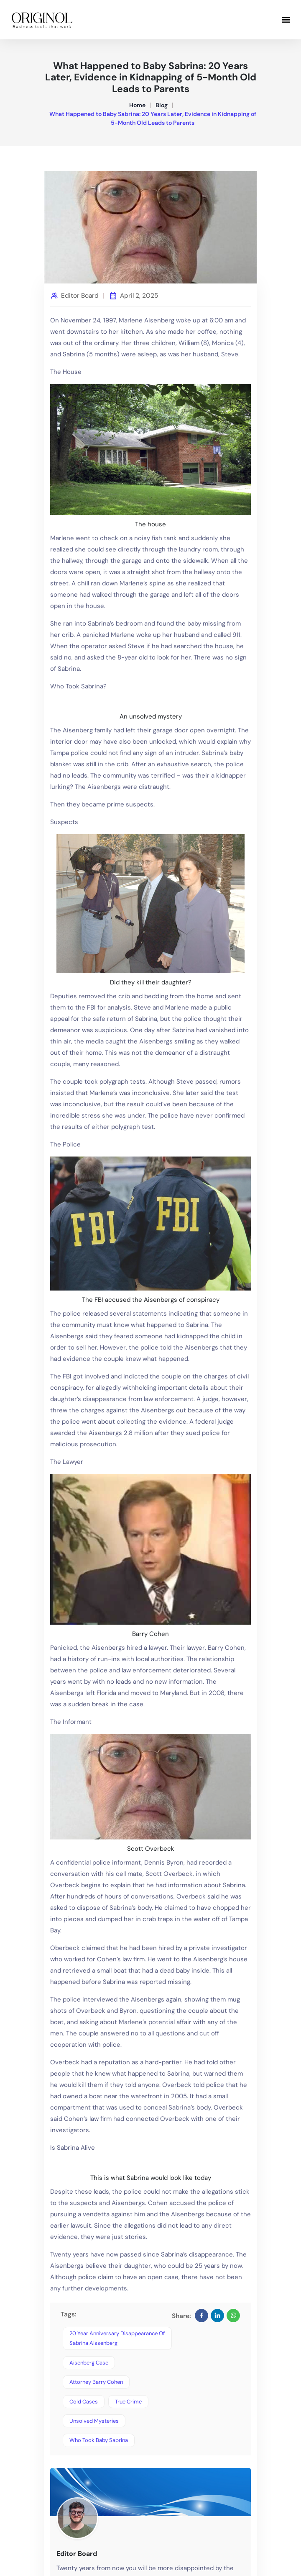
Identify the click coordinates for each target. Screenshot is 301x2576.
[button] (286, 19)
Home (137, 105)
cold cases (83, 2401)
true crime (128, 2401)
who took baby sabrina (98, 2440)
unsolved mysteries (94, 2420)
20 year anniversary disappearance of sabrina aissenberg (117, 2338)
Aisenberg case (88, 2362)
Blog (162, 105)
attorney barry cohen (96, 2381)
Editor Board (80, 295)
